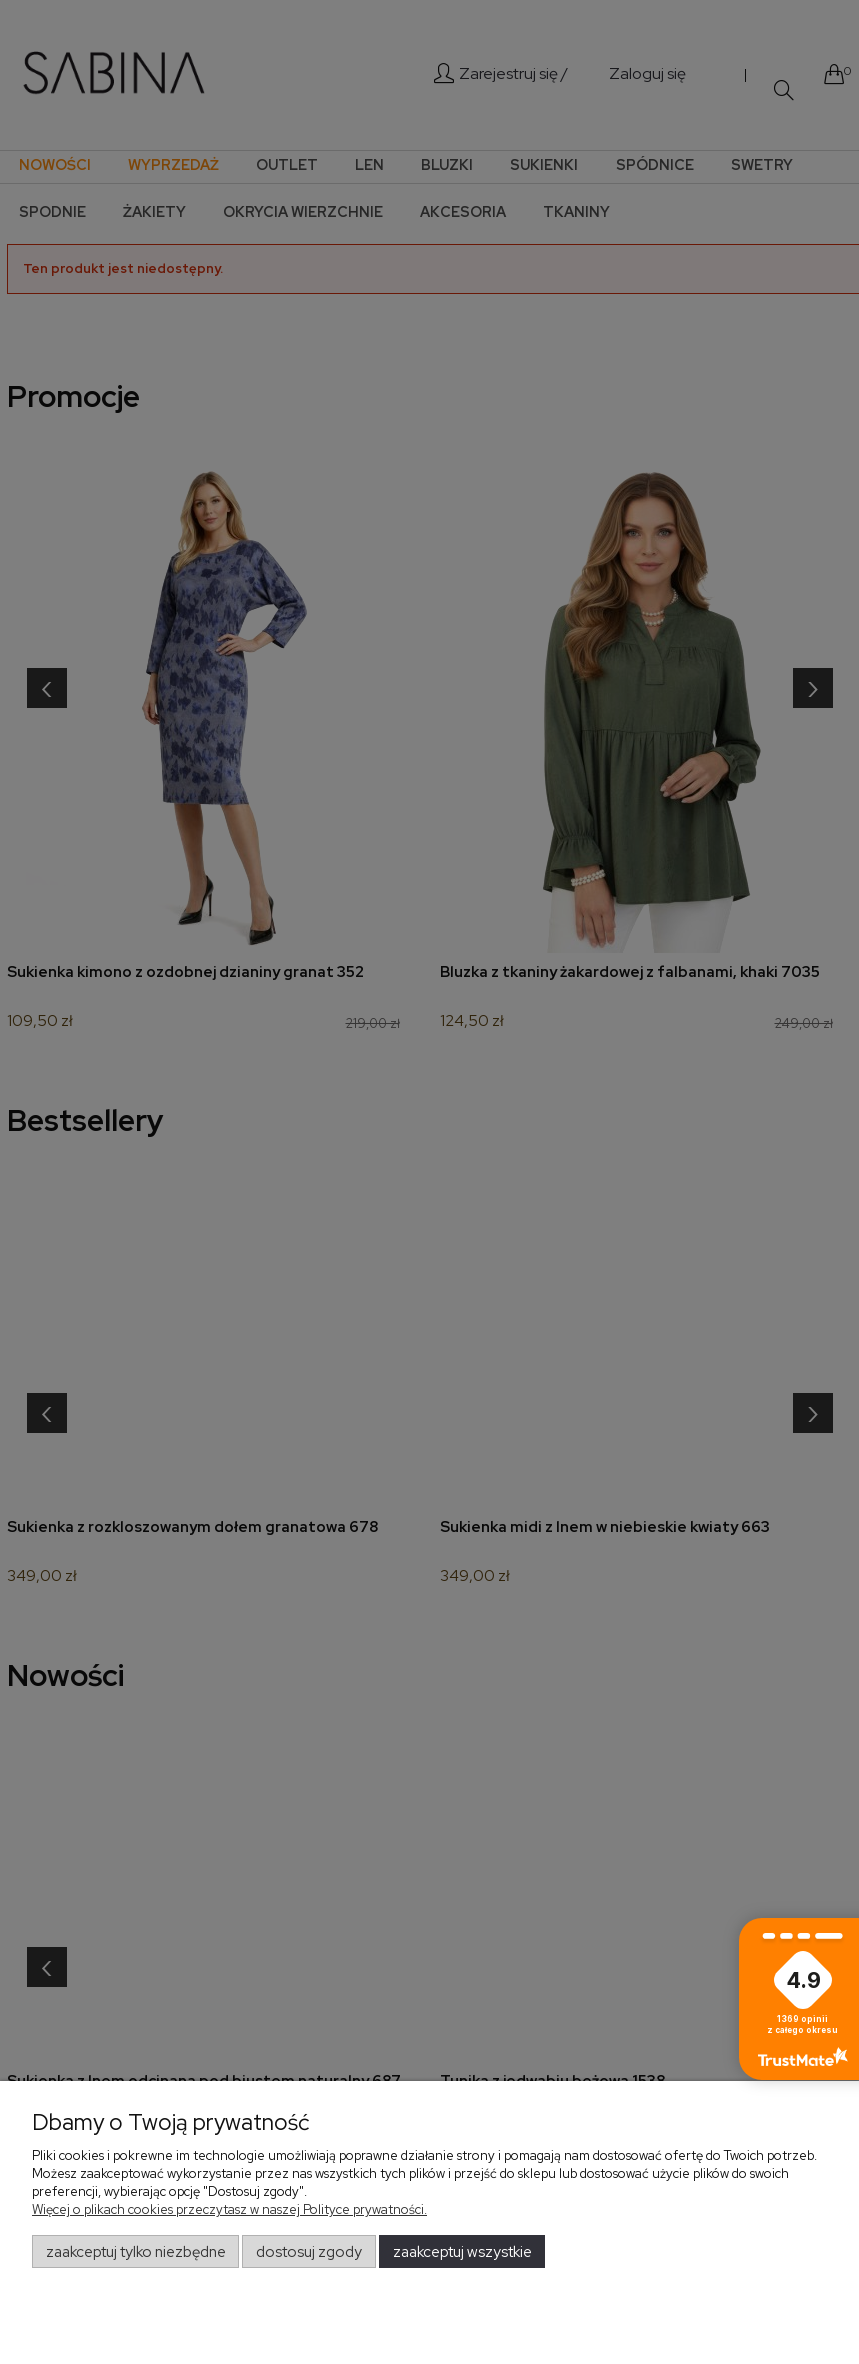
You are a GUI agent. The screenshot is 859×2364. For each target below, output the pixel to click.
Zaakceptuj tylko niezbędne (136, 2252)
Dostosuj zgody (309, 2252)
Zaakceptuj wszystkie (462, 2252)
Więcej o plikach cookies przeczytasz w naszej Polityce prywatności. (229, 2209)
